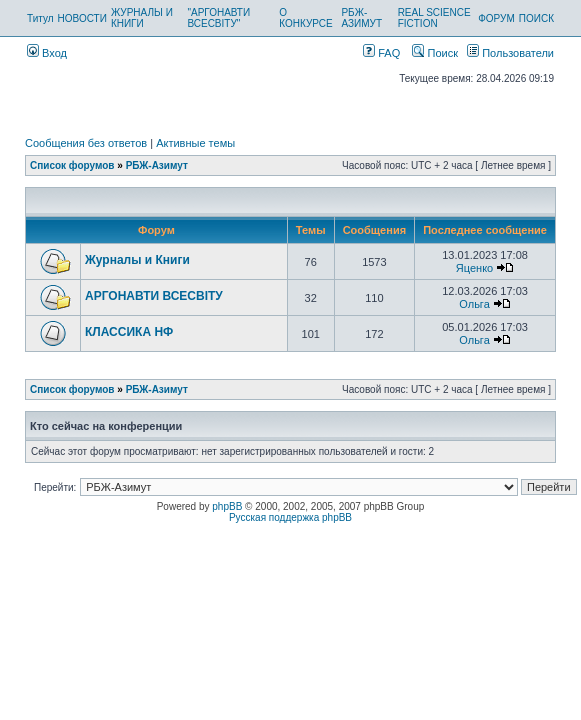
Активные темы (195, 143)
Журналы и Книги (137, 260)
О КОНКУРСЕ (305, 18)
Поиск (435, 53)
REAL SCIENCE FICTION (434, 18)
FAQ (381, 53)
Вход (47, 53)
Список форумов (72, 165)
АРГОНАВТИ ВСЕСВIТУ (154, 296)
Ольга (474, 304)
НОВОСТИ (82, 18)
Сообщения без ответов (86, 143)
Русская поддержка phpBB (290, 517)
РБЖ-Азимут (157, 165)
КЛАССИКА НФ (129, 332)
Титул (40, 18)
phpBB (227, 506)
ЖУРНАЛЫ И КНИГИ (142, 18)
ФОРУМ (496, 18)
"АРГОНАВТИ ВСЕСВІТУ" (218, 18)
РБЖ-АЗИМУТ (361, 18)
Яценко (474, 268)
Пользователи (510, 53)
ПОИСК (536, 18)
